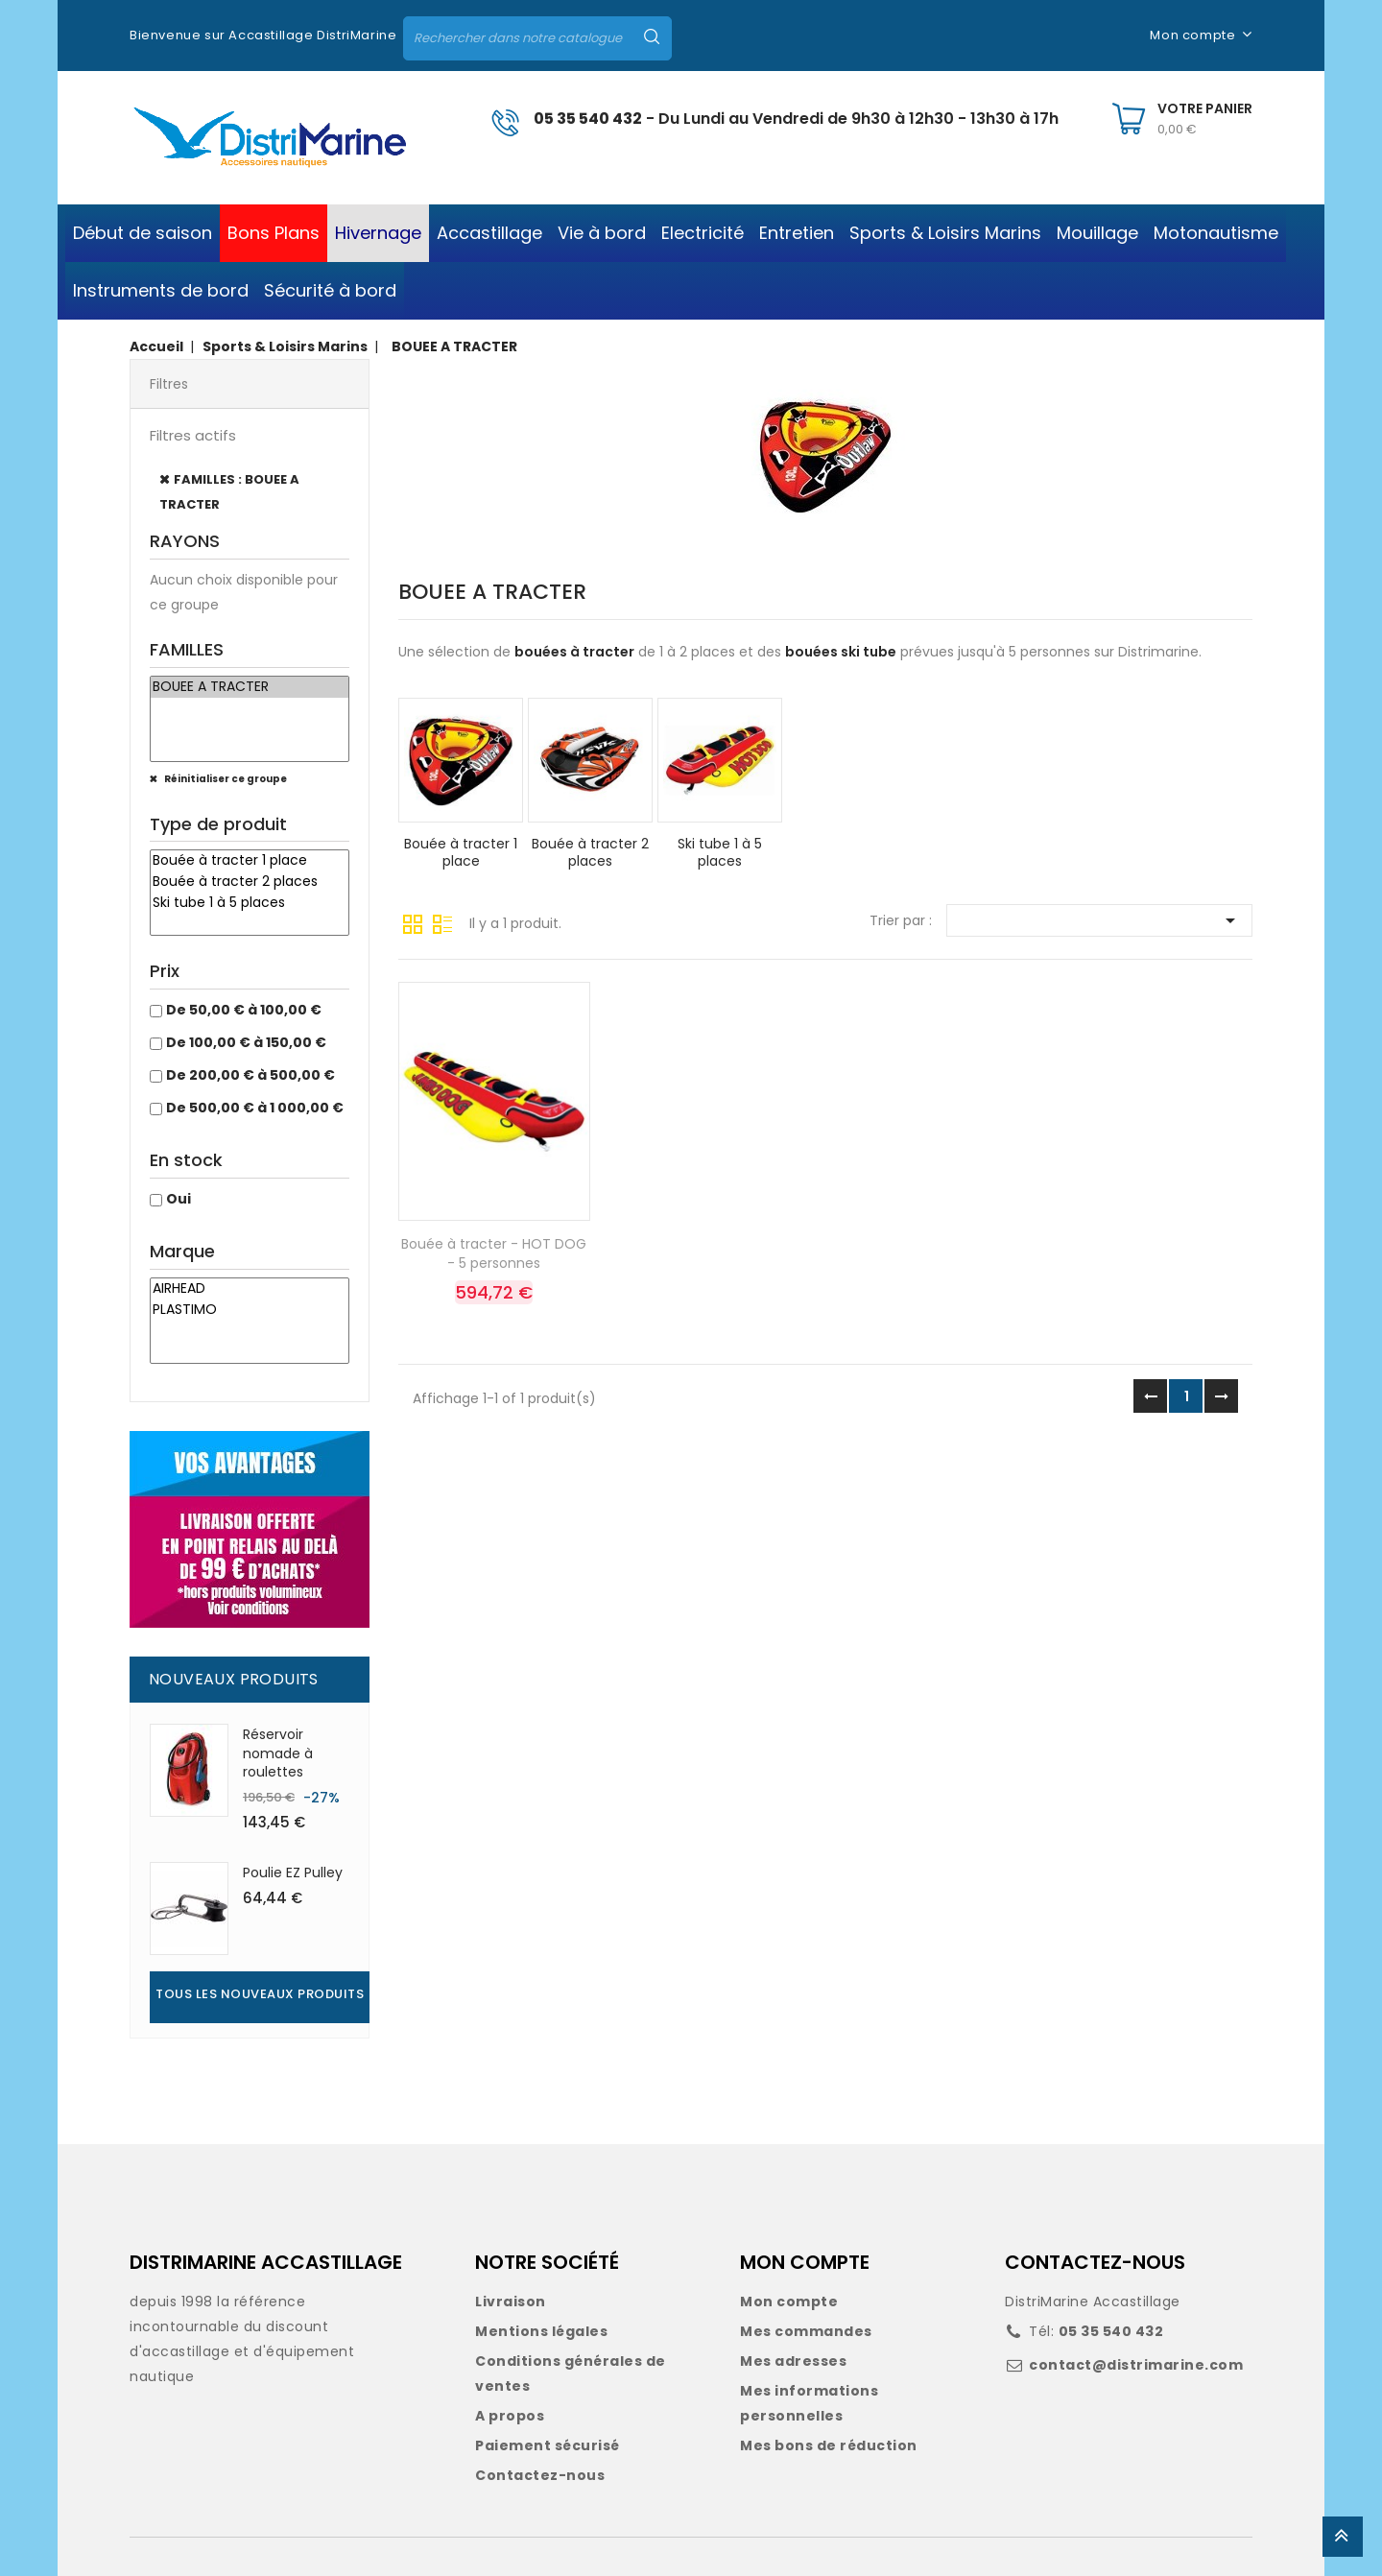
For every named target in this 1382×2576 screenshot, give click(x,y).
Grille (412, 922)
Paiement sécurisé (547, 2445)
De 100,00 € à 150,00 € (246, 1042)
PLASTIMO (249, 1310)
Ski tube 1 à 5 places (249, 903)
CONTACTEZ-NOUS (1095, 2262)
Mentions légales (541, 2331)
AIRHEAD (249, 1289)
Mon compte (789, 2301)
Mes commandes (806, 2331)
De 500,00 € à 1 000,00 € (255, 1107)
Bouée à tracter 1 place (249, 860)
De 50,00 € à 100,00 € (244, 1009)
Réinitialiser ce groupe (224, 779)
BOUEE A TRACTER (249, 687)
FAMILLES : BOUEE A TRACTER (229, 491)
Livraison (510, 2301)
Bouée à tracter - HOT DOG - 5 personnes (493, 1253)
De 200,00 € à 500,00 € (250, 1075)
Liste (442, 922)
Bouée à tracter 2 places (249, 882)
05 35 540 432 (588, 118)
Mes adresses (793, 2361)
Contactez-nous (540, 2475)
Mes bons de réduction (828, 2445)
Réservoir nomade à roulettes (278, 1753)
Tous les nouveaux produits (259, 1994)
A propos (509, 2415)
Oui (178, 1198)
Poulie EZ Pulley (293, 1872)
